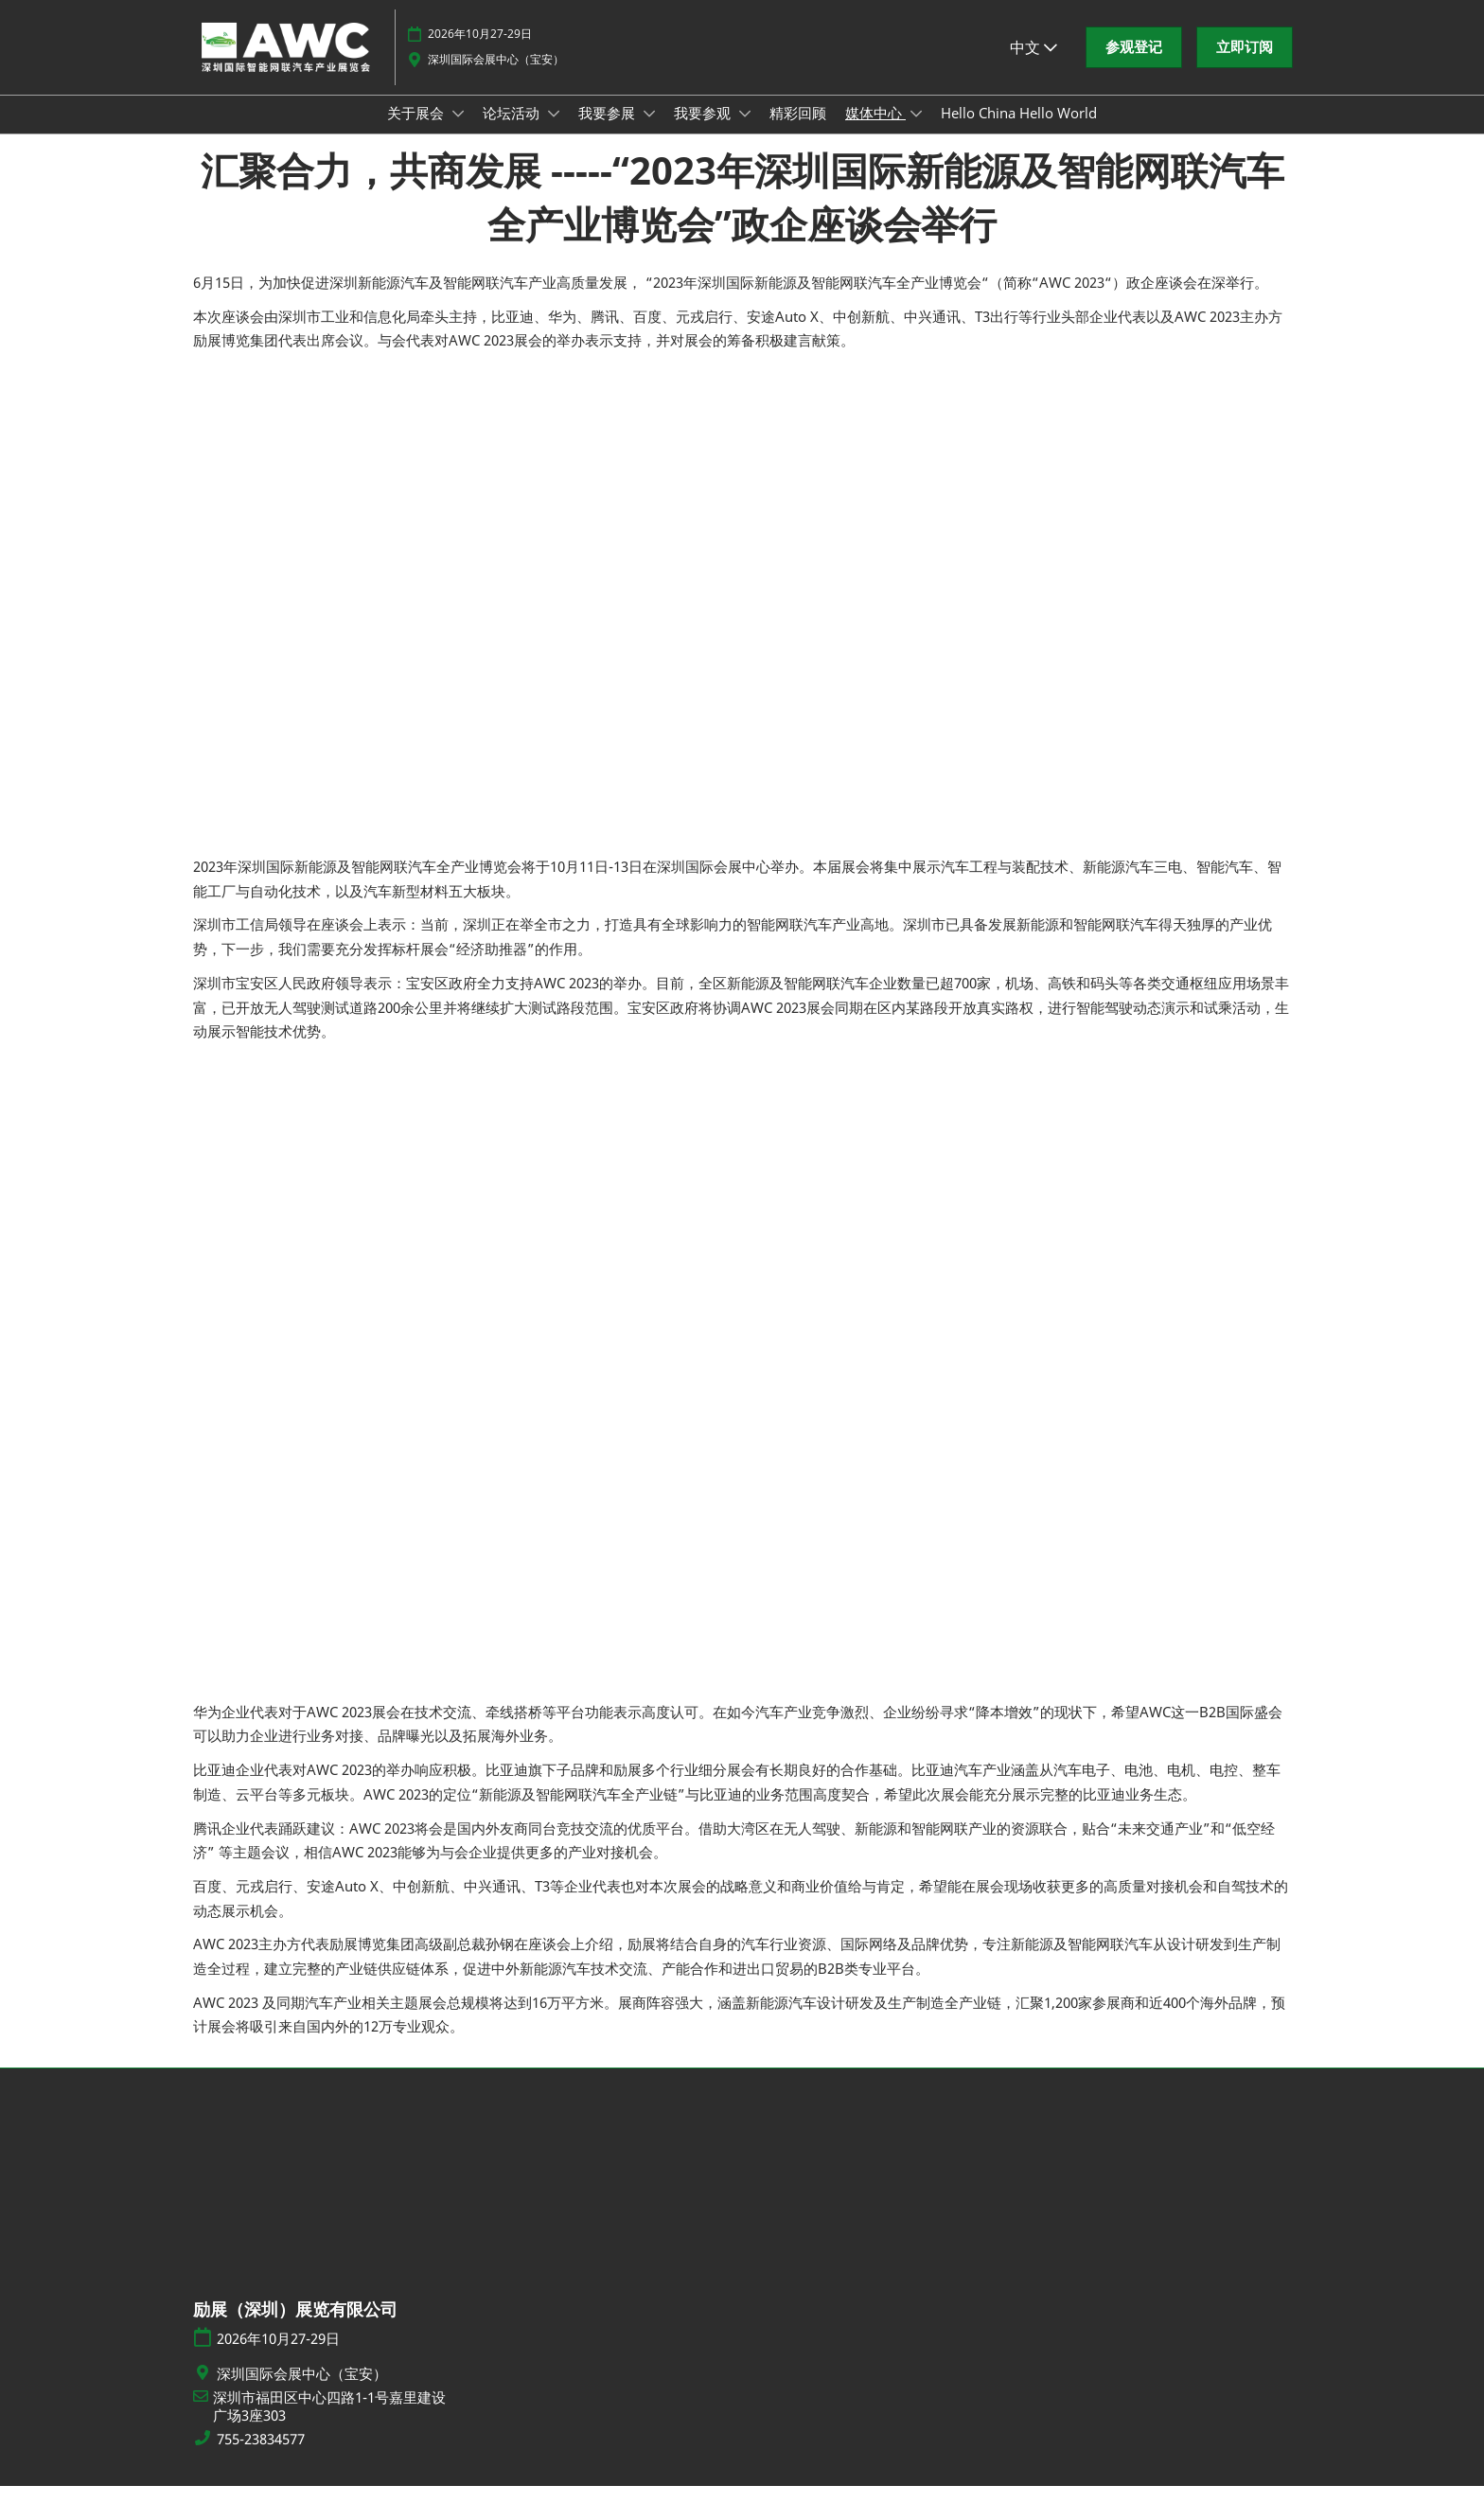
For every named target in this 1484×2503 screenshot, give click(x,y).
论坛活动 (513, 130)
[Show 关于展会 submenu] (458, 131)
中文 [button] (1033, 65)
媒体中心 (875, 130)
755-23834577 (261, 2456)
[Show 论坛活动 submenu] (553, 131)
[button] (1134, 65)
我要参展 (608, 130)
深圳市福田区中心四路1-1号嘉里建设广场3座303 (329, 2423)
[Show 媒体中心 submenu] (916, 131)
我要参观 (704, 130)
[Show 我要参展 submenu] (649, 131)
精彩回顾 (797, 130)
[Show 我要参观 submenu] (745, 131)
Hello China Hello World (1019, 130)
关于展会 (417, 130)
